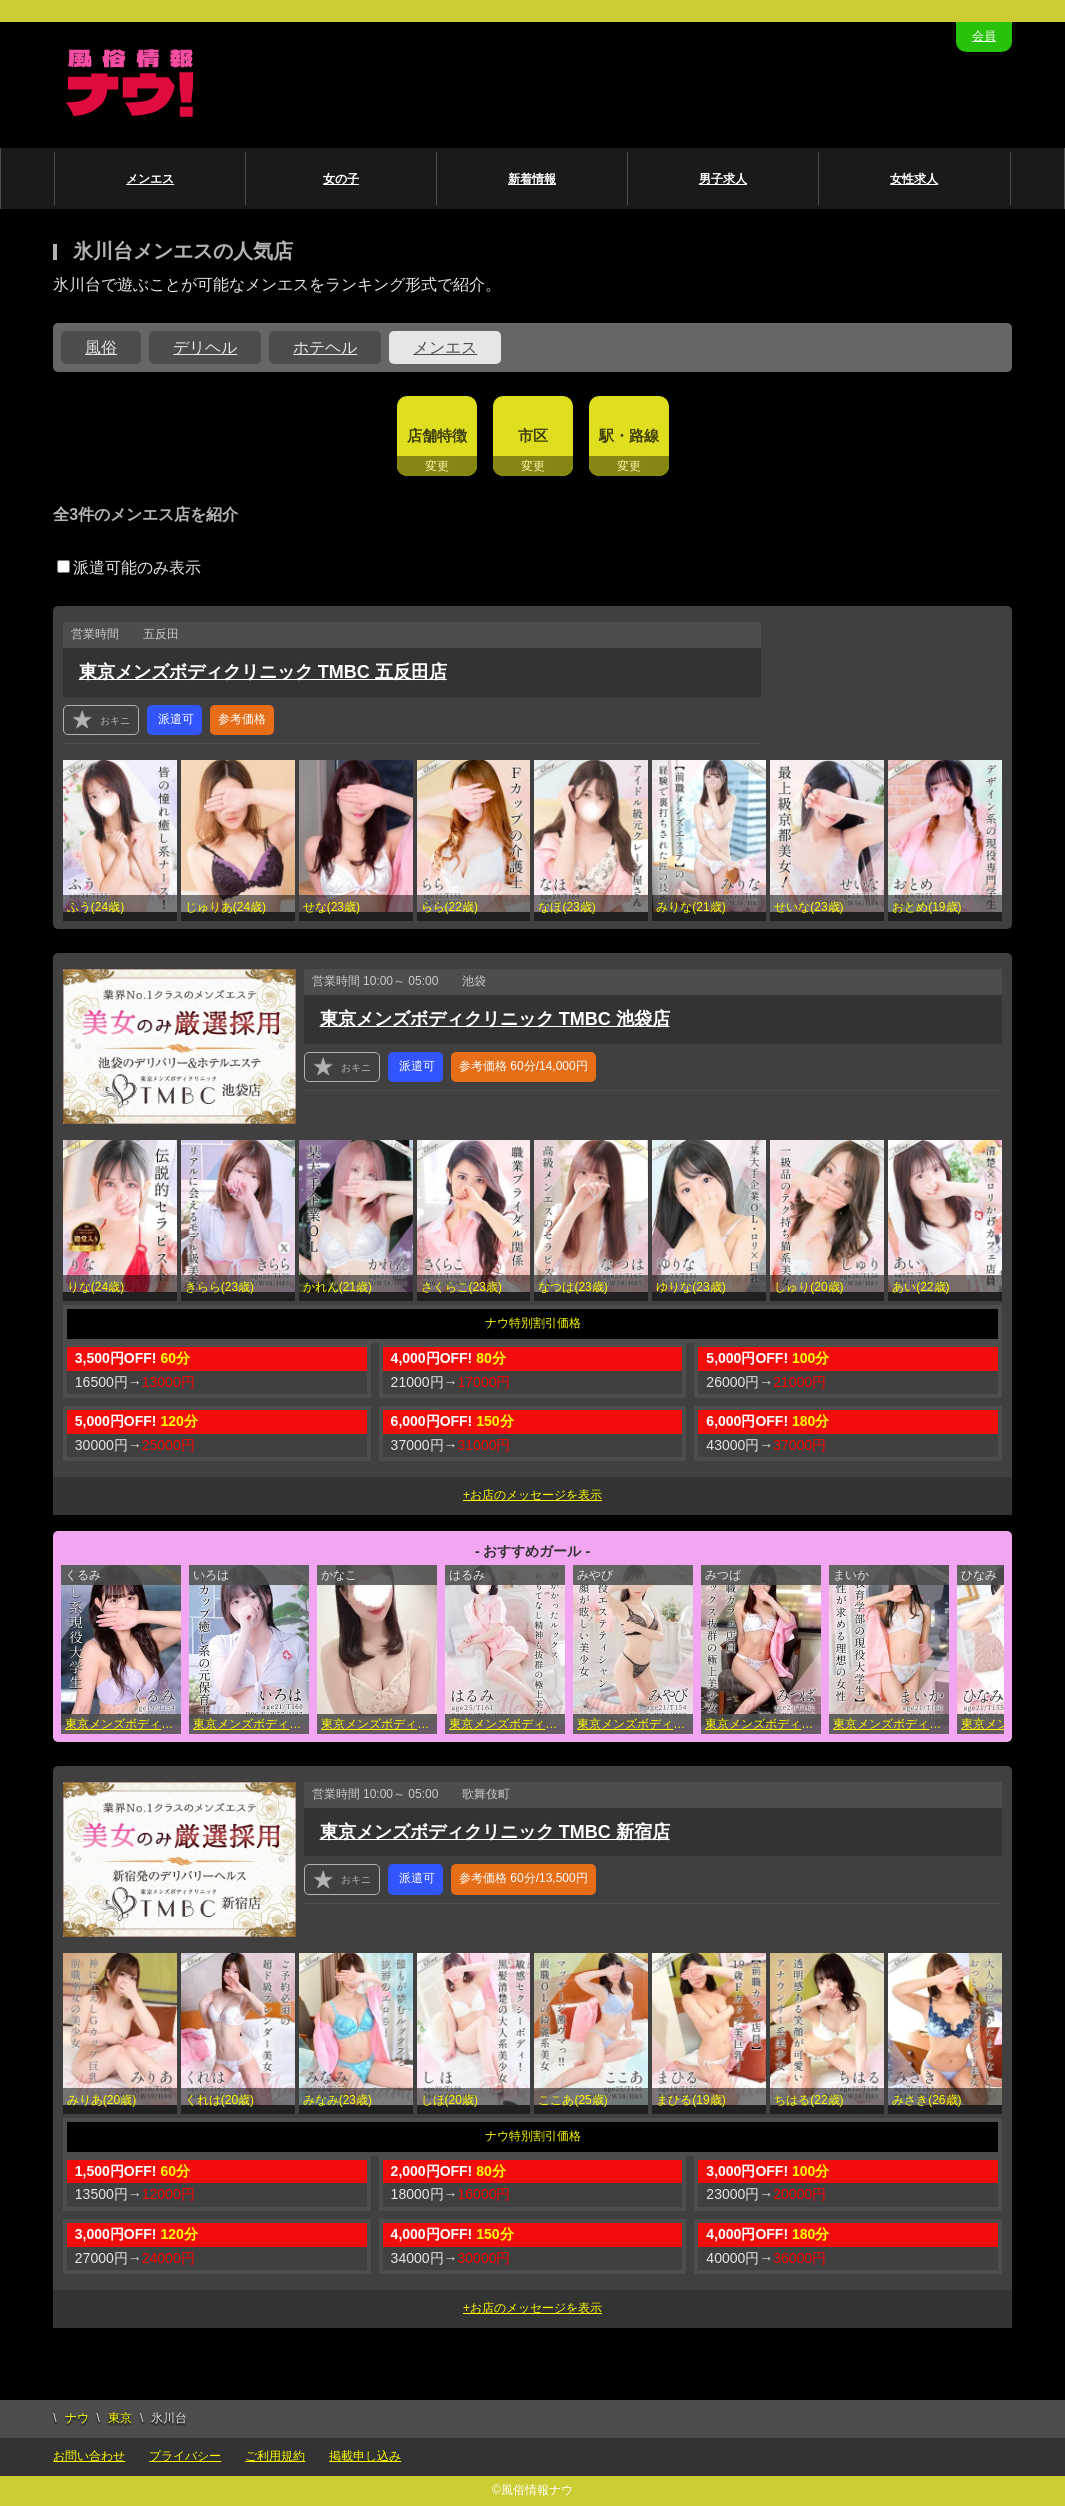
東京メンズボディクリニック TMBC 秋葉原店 (379, 1724)
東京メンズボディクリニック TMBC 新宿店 (495, 1832)
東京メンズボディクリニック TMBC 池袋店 (495, 1019)
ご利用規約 (275, 2456)
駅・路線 (629, 435)
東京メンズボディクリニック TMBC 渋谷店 (507, 1724)
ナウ (77, 2418)
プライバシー (185, 2456)
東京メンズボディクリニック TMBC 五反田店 (263, 672)
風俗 (101, 347)
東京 (120, 2418)
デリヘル (205, 347)
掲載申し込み (365, 2456)
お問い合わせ (89, 2456)
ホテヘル (325, 347)
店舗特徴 (437, 435)
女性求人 (914, 179)
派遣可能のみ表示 (129, 567)
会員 (984, 36)
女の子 (341, 179)
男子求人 (723, 179)
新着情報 (532, 179)
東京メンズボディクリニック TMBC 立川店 (763, 1724)
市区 (533, 435)
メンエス (150, 179)
